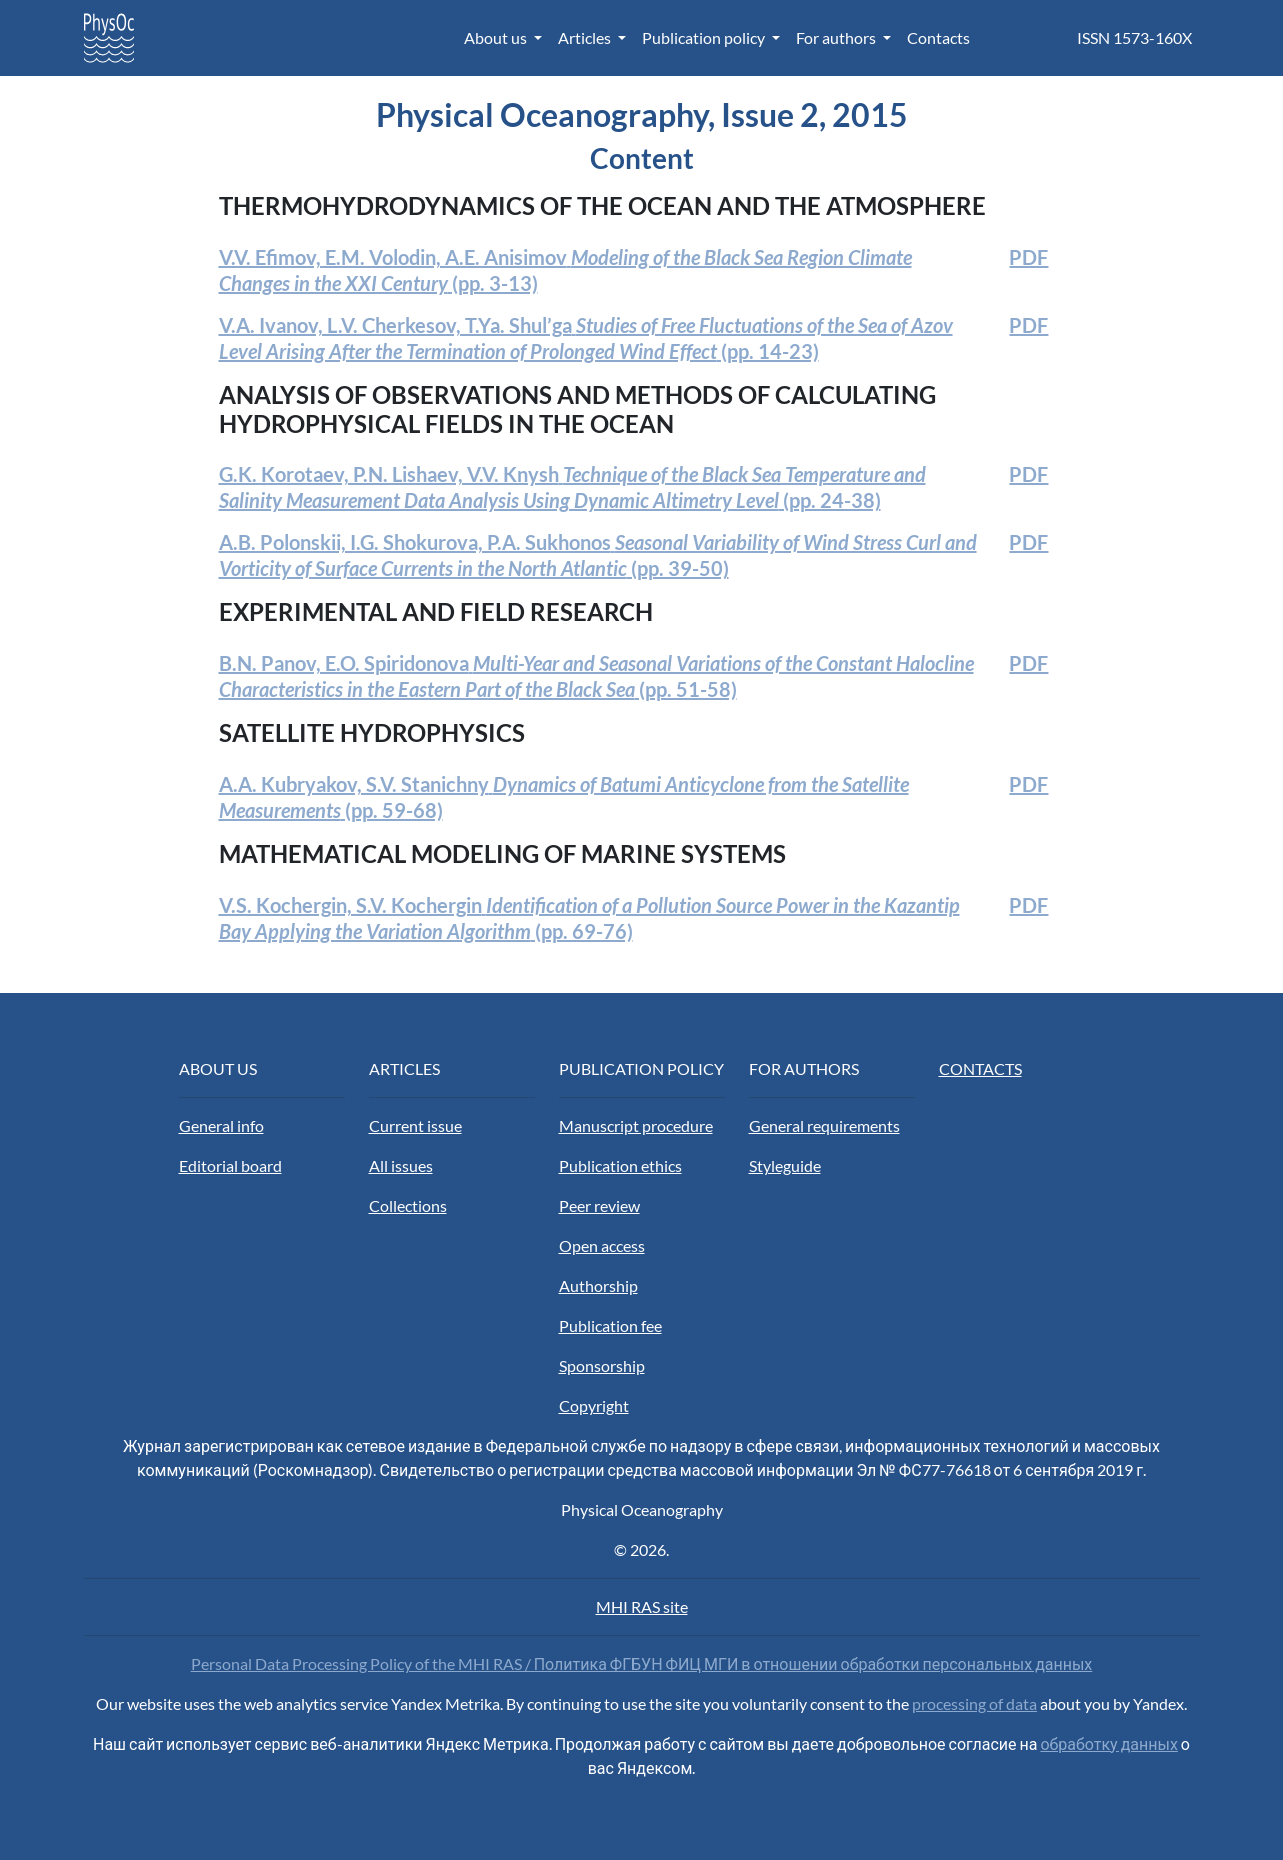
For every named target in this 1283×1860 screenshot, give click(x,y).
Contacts (938, 37)
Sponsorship (602, 1365)
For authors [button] (837, 37)
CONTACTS (980, 1068)
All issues (401, 1165)
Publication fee (610, 1325)
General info (221, 1125)
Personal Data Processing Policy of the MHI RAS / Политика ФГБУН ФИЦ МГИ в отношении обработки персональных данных (642, 1663)
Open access (602, 1245)
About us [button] (497, 37)
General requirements (824, 1125)
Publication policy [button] (705, 37)
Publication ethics (620, 1165)
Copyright (594, 1405)
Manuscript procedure (636, 1125)
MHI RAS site (642, 1606)
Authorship (598, 1285)
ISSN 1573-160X (1134, 37)
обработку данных (1108, 1743)
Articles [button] (586, 37)
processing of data (974, 1703)
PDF (1028, 257)
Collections (408, 1205)
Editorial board (230, 1165)
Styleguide (785, 1165)
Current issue (415, 1125)
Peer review (599, 1205)
